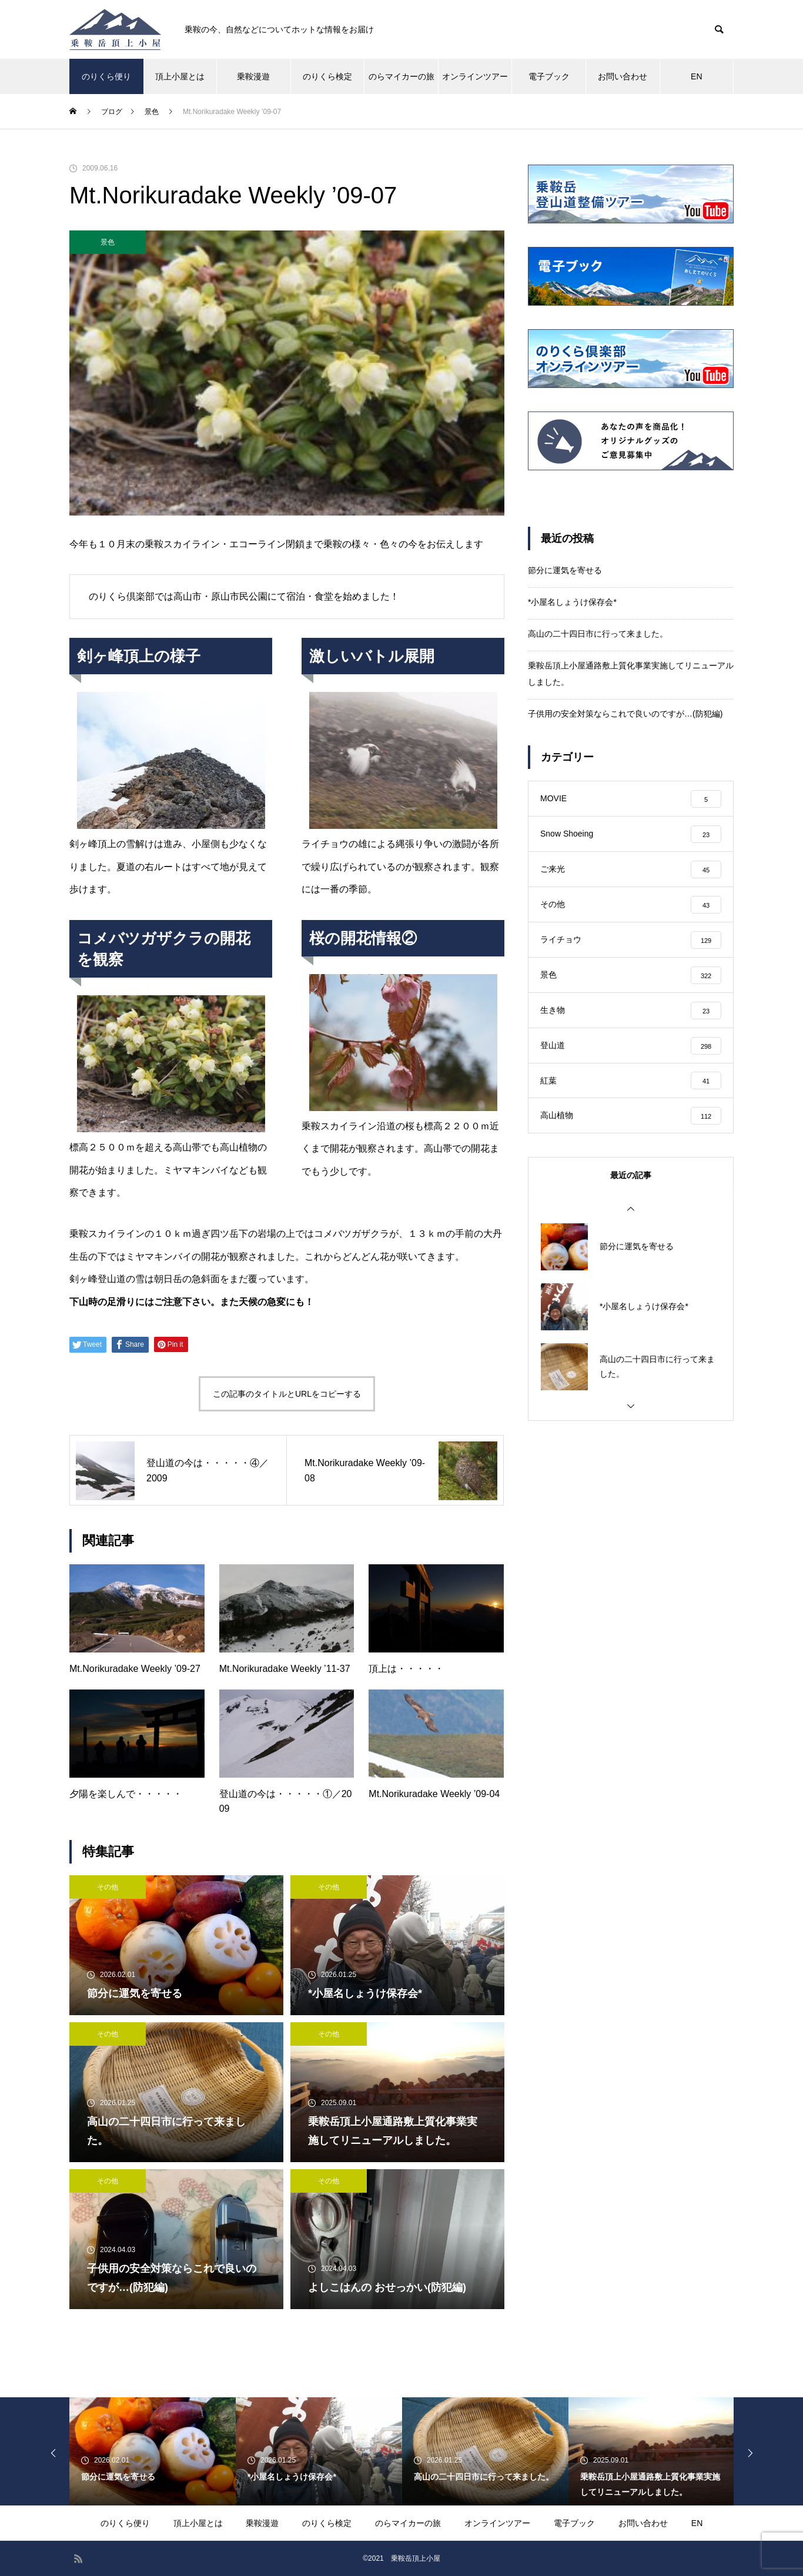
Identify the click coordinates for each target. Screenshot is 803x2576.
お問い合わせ (622, 76)
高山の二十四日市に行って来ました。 (598, 633)
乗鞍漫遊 (253, 76)
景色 (108, 242)
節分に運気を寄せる (565, 570)
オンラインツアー (475, 76)
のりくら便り (106, 76)
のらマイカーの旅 (401, 76)
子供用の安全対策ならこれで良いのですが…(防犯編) (625, 713)
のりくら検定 (327, 76)
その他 (107, 1887)
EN (696, 76)
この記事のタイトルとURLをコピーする (287, 1394)
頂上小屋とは (180, 76)
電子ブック (549, 76)
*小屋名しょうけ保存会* (572, 602)
